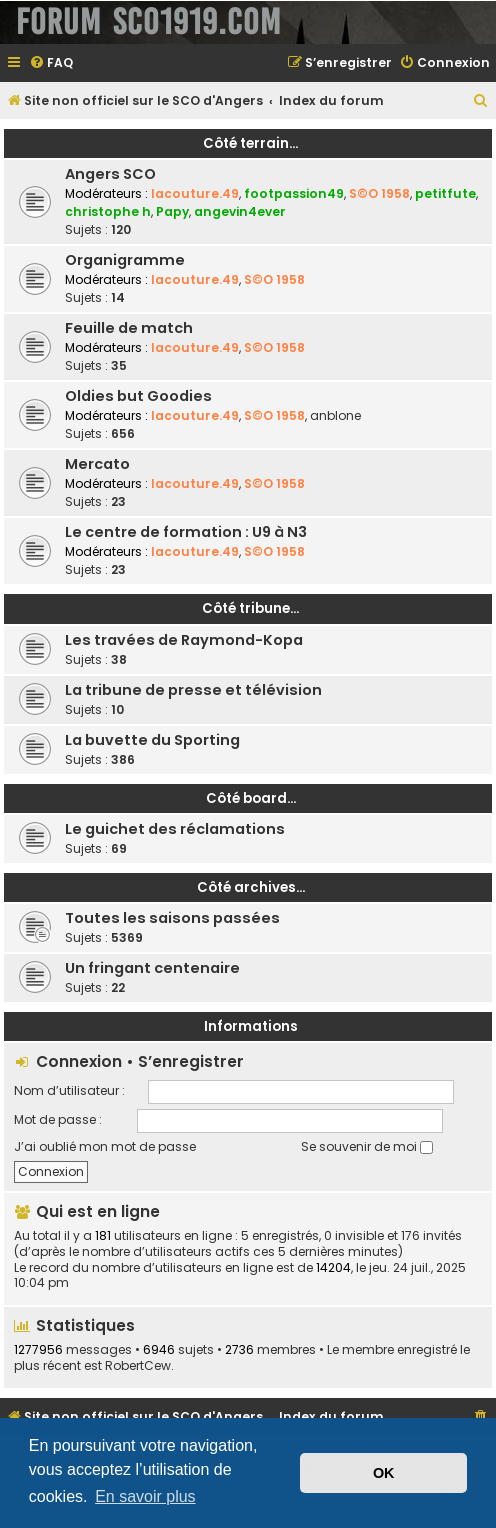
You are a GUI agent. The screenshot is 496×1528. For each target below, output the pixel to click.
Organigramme (125, 260)
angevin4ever (240, 211)
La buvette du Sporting (152, 740)
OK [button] (384, 1473)
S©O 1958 (379, 193)
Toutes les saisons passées (172, 918)
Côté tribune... (250, 608)
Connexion (79, 1061)
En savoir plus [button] (145, 1496)
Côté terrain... (250, 143)
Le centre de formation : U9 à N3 (186, 532)
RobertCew (138, 1366)
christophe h (108, 211)
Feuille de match (129, 328)
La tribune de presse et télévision (193, 690)
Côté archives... (251, 887)
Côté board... (251, 798)
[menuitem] (51, 63)
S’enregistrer (191, 1061)
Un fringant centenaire (152, 968)
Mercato (97, 464)
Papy (172, 211)
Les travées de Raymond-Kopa (184, 640)
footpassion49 (294, 193)
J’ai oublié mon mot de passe (105, 1146)
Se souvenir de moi (367, 1146)
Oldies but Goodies (138, 396)
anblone (335, 415)
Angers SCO (110, 174)
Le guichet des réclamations (175, 829)
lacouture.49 (195, 193)
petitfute (445, 193)
